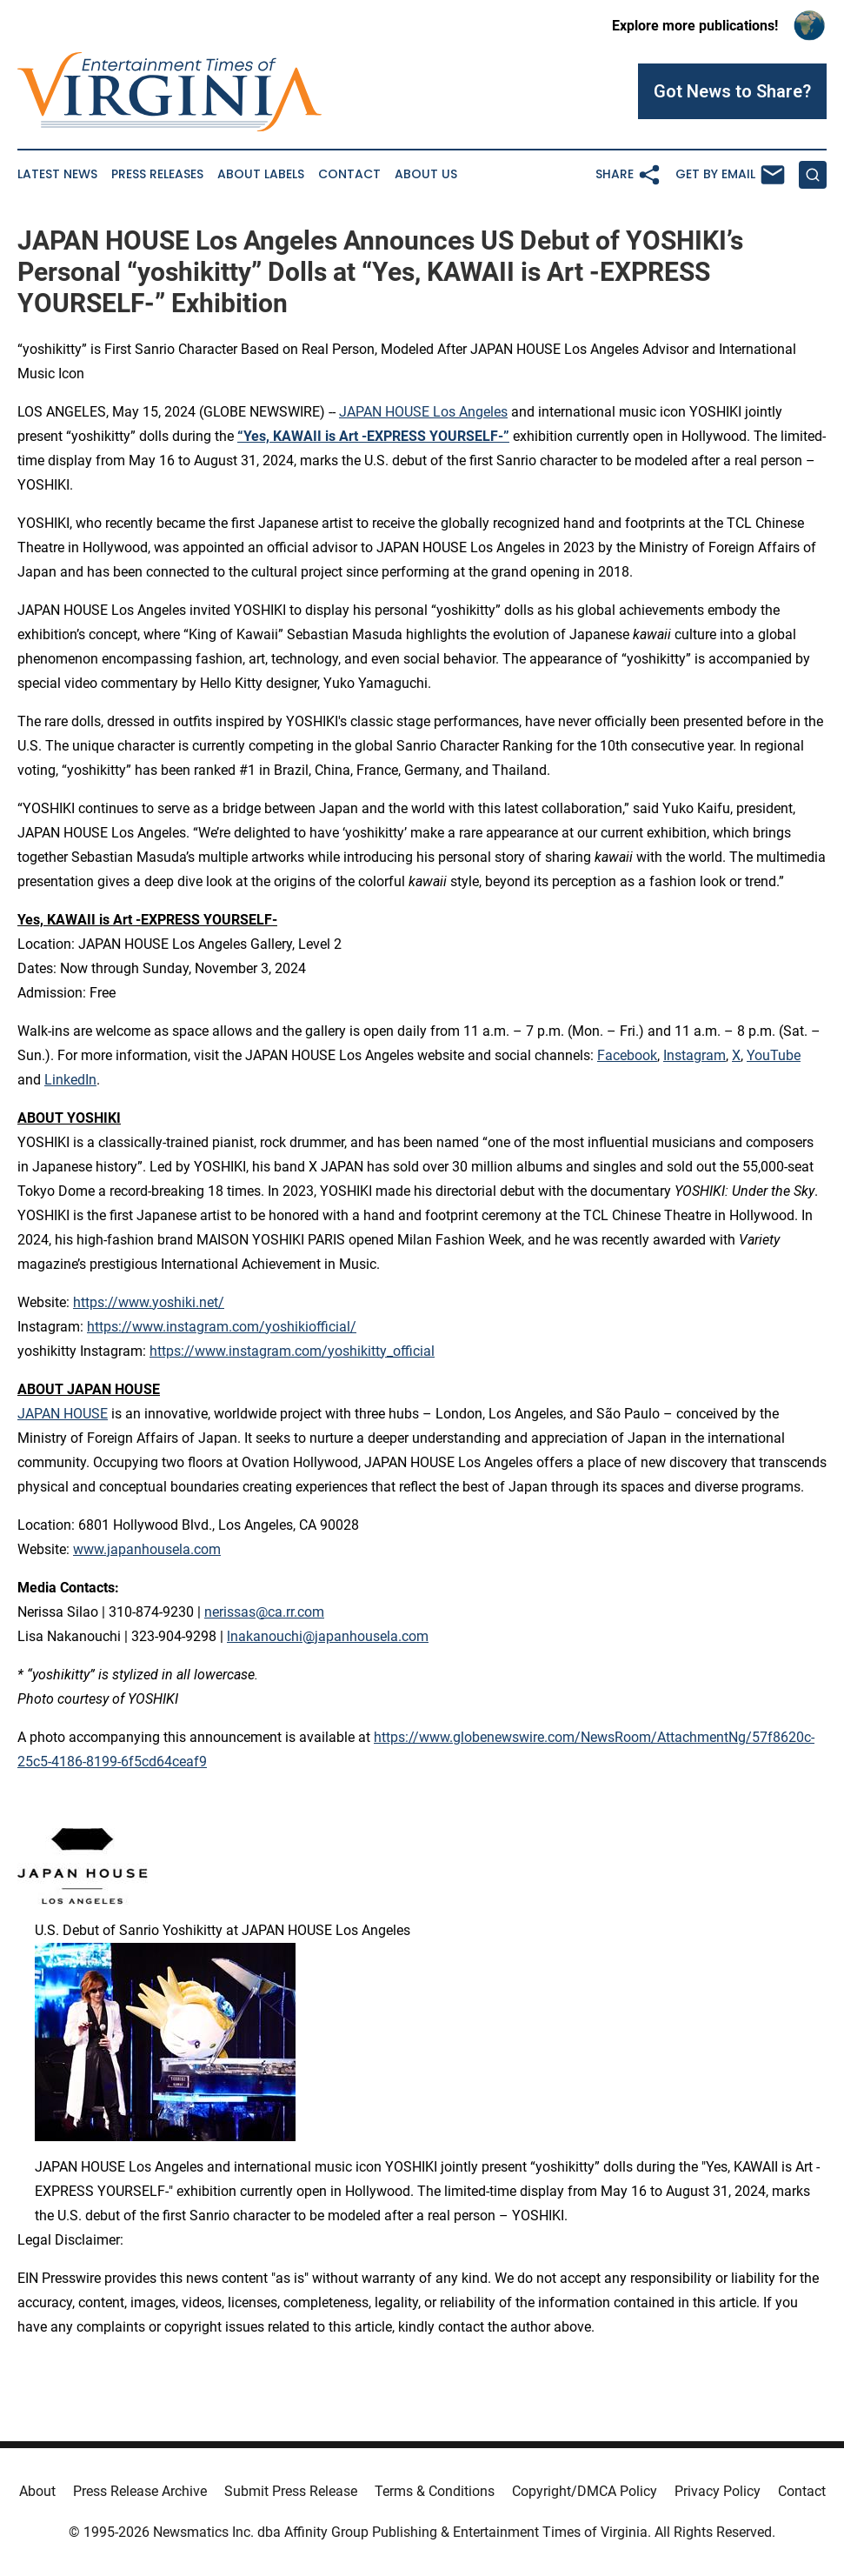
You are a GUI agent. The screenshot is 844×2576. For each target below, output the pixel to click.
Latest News (57, 174)
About (37, 2491)
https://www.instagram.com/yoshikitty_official (292, 1351)
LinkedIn (70, 1079)
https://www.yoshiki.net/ (148, 1302)
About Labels (260, 174)
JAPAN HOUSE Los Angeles (423, 412)
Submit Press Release (290, 2491)
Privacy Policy (718, 2491)
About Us (426, 174)
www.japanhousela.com (147, 1549)
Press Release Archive (140, 2491)
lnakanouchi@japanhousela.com (328, 1636)
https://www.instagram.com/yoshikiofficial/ (221, 1326)
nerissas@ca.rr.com (264, 1612)
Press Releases (157, 174)
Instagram (694, 1055)
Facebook (627, 1055)
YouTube (774, 1055)
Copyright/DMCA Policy (584, 2491)
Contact (349, 174)
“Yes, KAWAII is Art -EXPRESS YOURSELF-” (373, 436)
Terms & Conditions (435, 2491)
